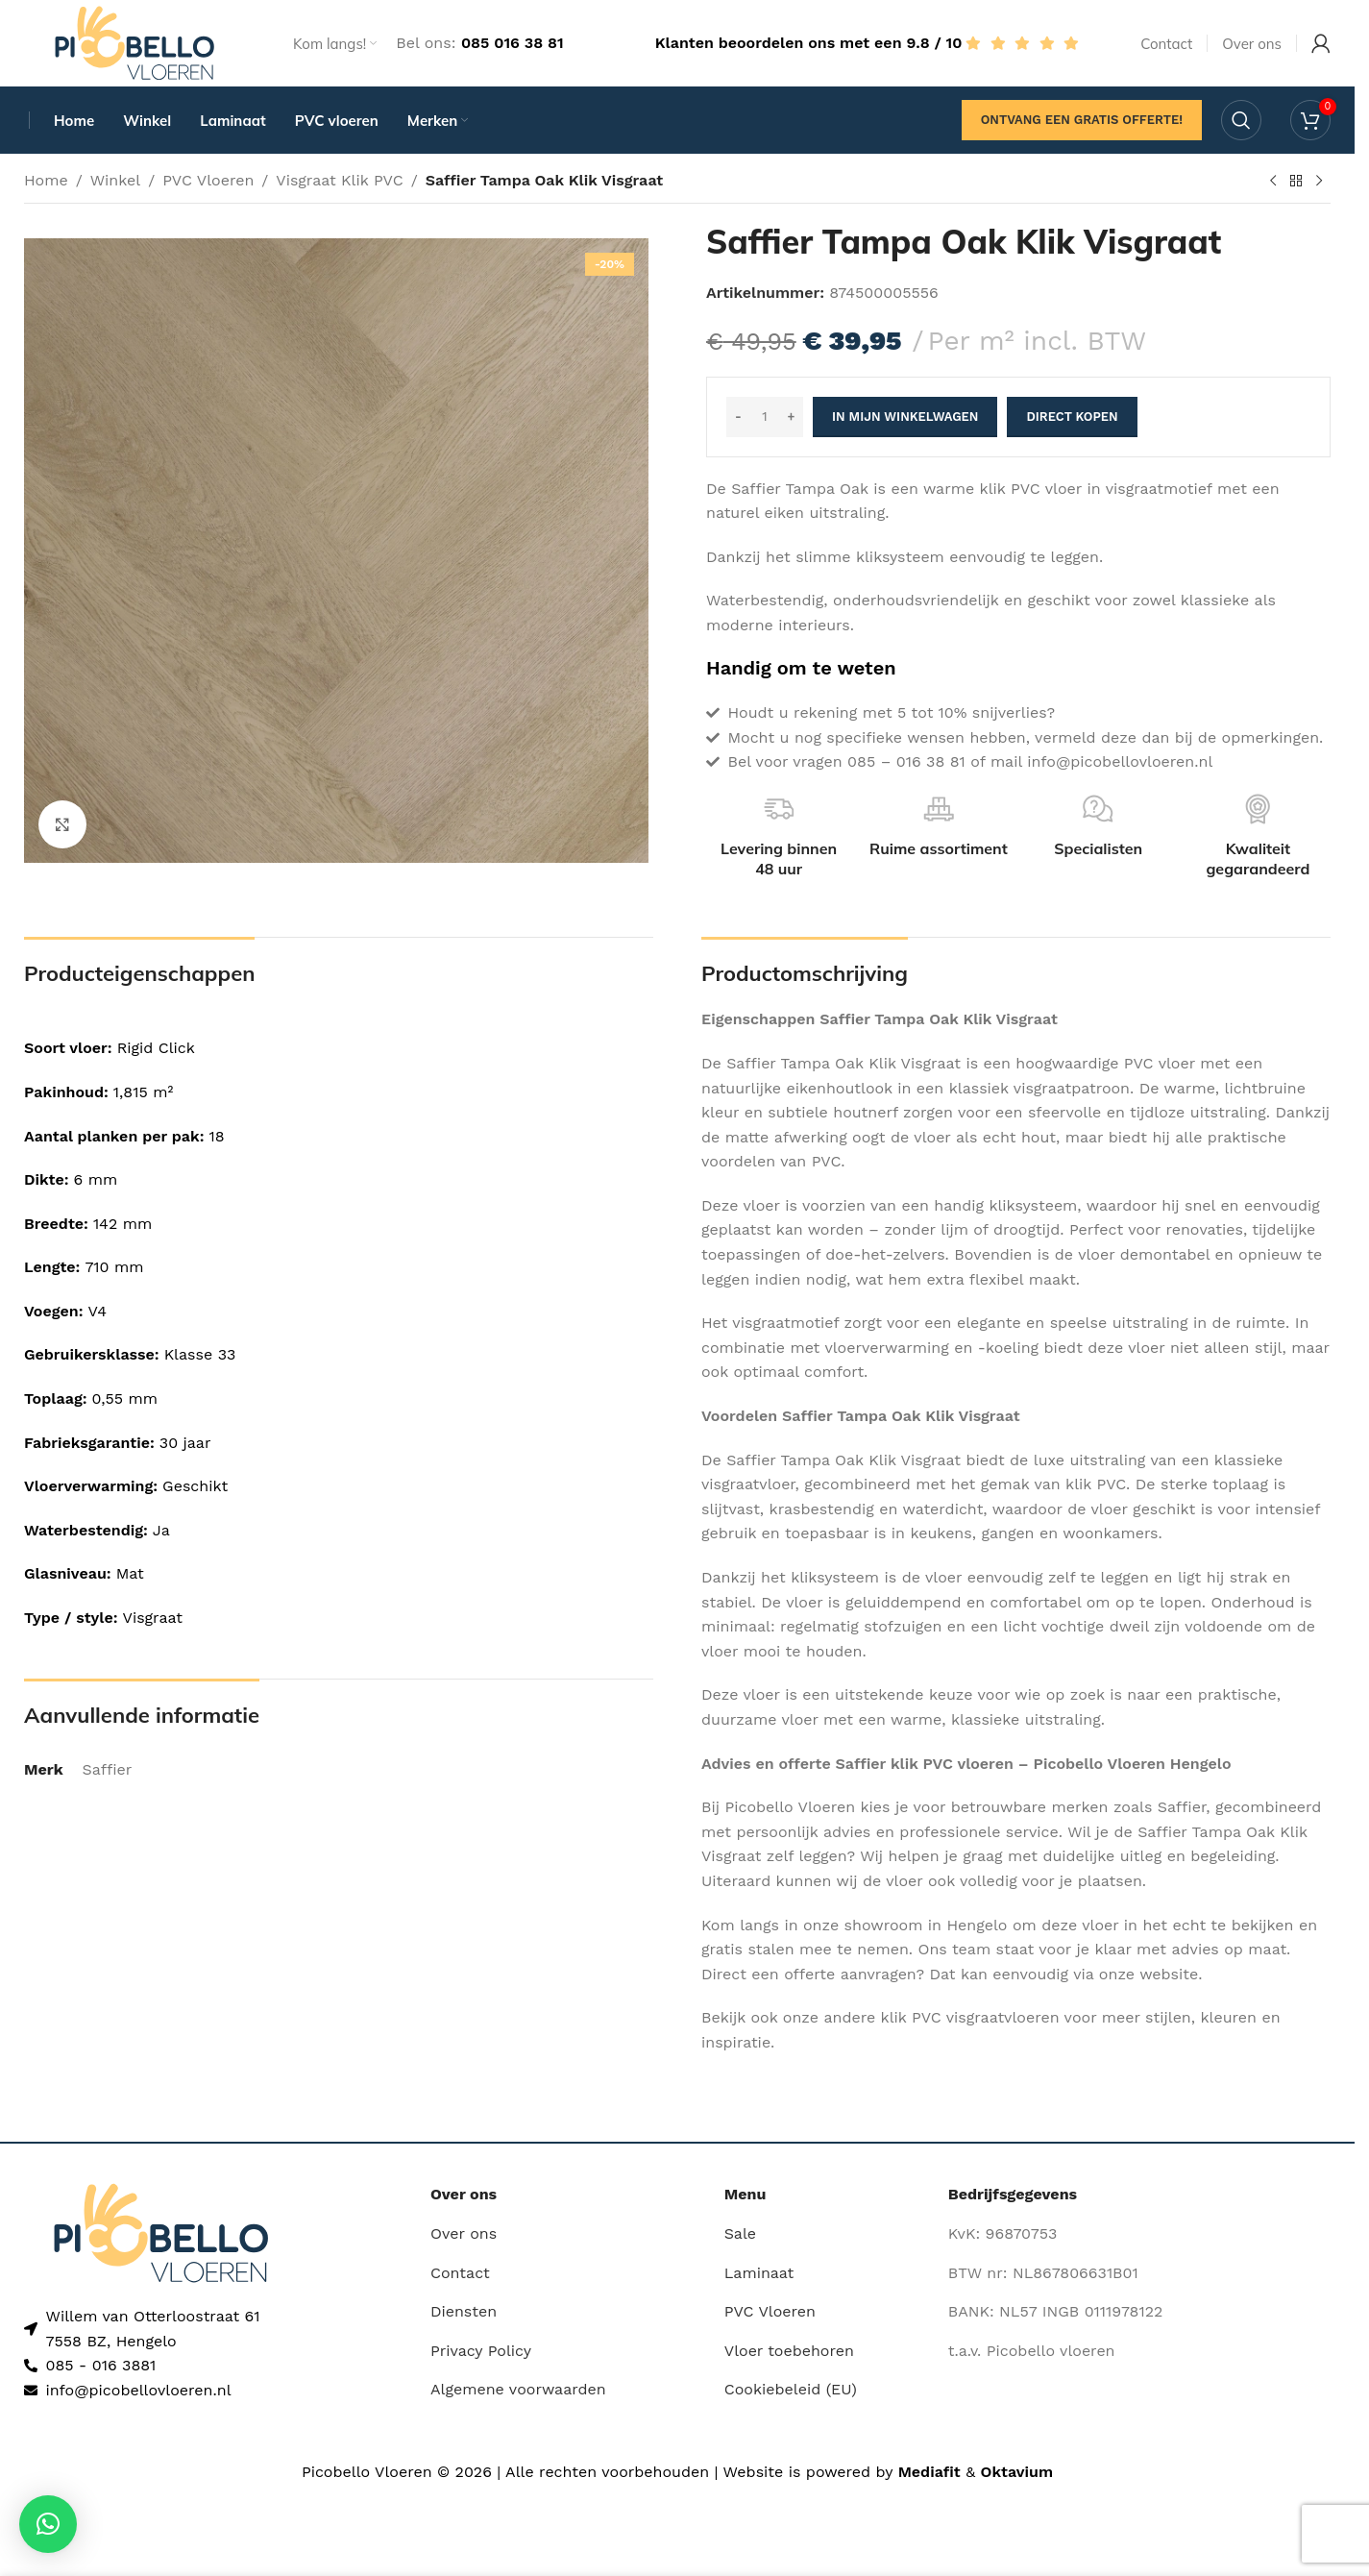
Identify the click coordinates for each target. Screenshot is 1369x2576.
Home (46, 180)
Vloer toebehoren (789, 2351)
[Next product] (1319, 181)
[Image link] (161, 2231)
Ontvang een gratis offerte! (1082, 119)
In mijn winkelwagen (905, 416)
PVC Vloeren (208, 180)
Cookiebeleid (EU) (790, 2389)
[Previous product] (1272, 181)
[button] (48, 2524)
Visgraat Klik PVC (339, 180)
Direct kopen (1071, 416)
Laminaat (759, 2273)
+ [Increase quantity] (791, 416)
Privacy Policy (480, 2351)
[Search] (1241, 120)
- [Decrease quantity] (738, 416)
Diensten (463, 2311)
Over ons (463, 2233)
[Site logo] (134, 42)
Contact (460, 2273)
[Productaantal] (764, 417)
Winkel (115, 180)
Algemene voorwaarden (518, 2389)
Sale (740, 2233)
